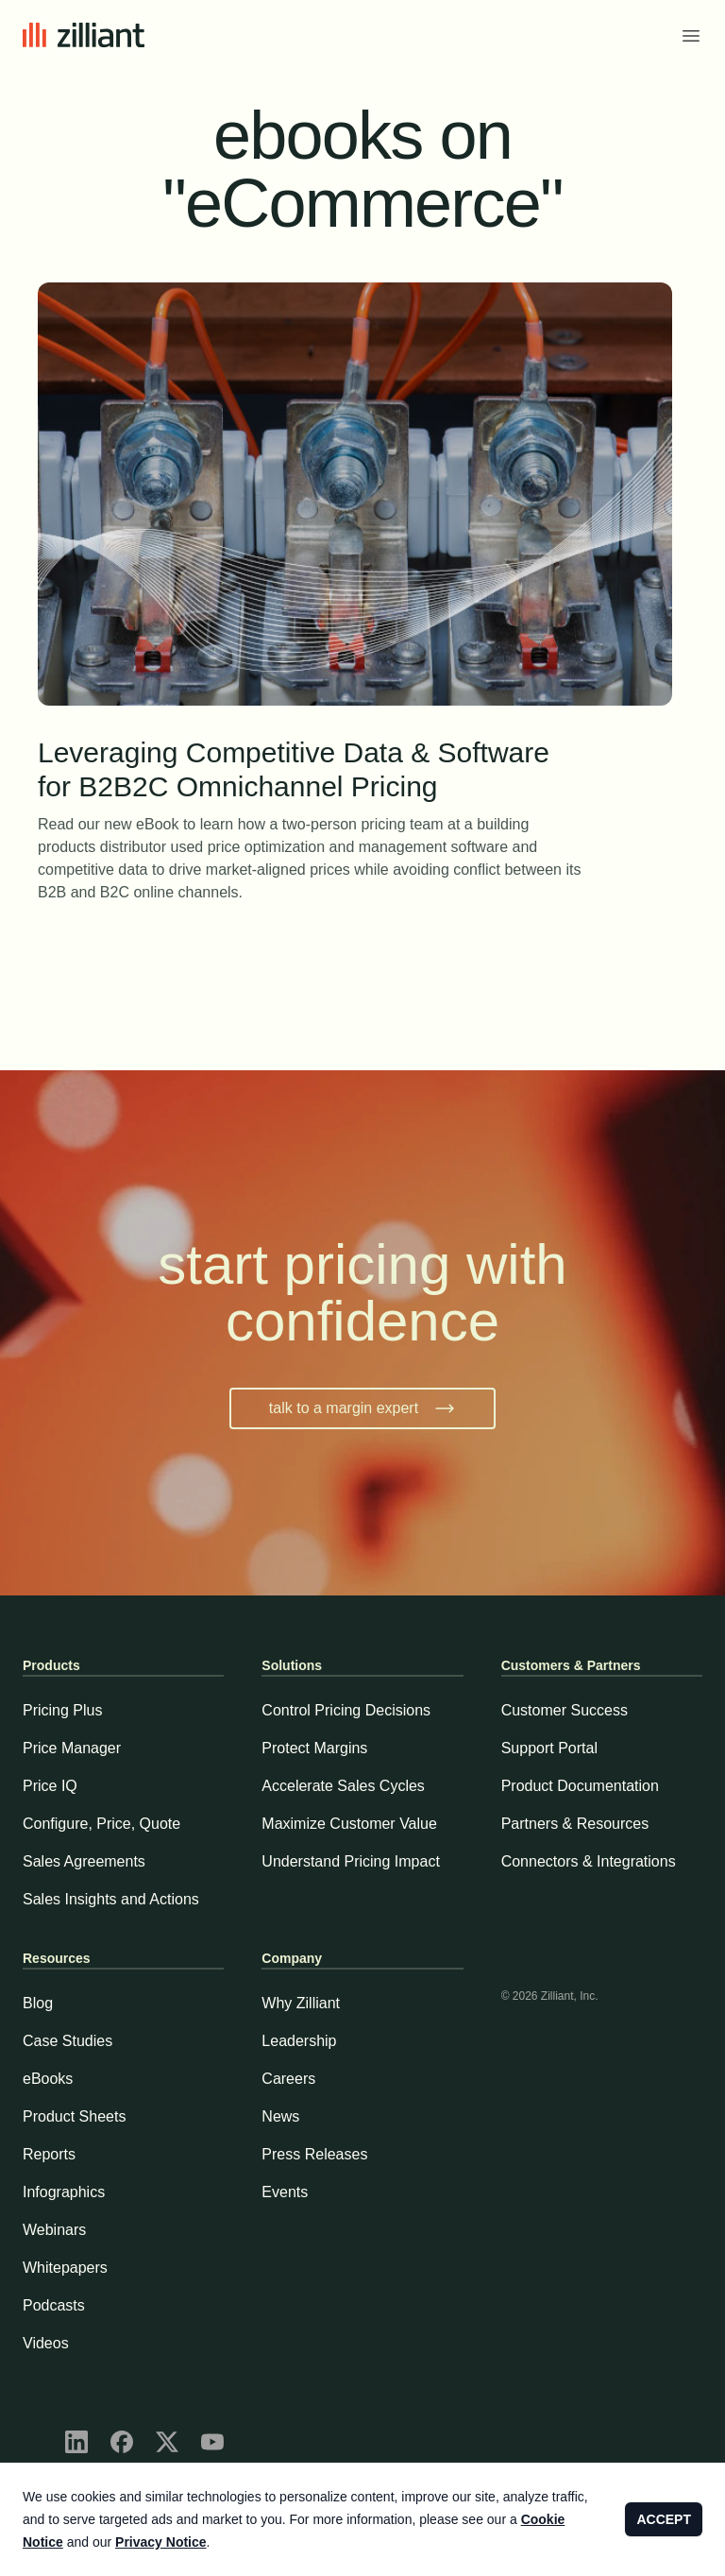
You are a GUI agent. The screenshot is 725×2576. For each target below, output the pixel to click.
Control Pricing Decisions (345, 1710)
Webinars (54, 2230)
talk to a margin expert (362, 1408)
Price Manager (72, 1748)
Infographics (64, 2192)
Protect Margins (314, 1748)
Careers (288, 2079)
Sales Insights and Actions (111, 1899)
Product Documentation (580, 1786)
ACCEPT (663, 2519)
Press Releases (314, 2154)
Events (284, 2192)
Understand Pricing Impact (350, 1861)
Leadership (298, 2041)
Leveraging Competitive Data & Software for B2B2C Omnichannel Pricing (310, 771)
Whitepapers (65, 2268)
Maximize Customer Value (349, 1824)
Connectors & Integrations (588, 1861)
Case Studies (67, 2041)
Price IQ (50, 1786)
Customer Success (564, 1710)
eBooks (48, 2079)
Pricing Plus (62, 1710)
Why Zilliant (300, 2003)
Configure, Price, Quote (101, 1824)
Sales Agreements (84, 1861)
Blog (38, 2003)
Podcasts (54, 2305)
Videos (46, 2343)
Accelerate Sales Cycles (343, 1786)
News (280, 2116)
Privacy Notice (161, 2542)
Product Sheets (74, 2116)
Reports (49, 2154)
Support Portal (549, 1748)
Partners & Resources (575, 1824)
